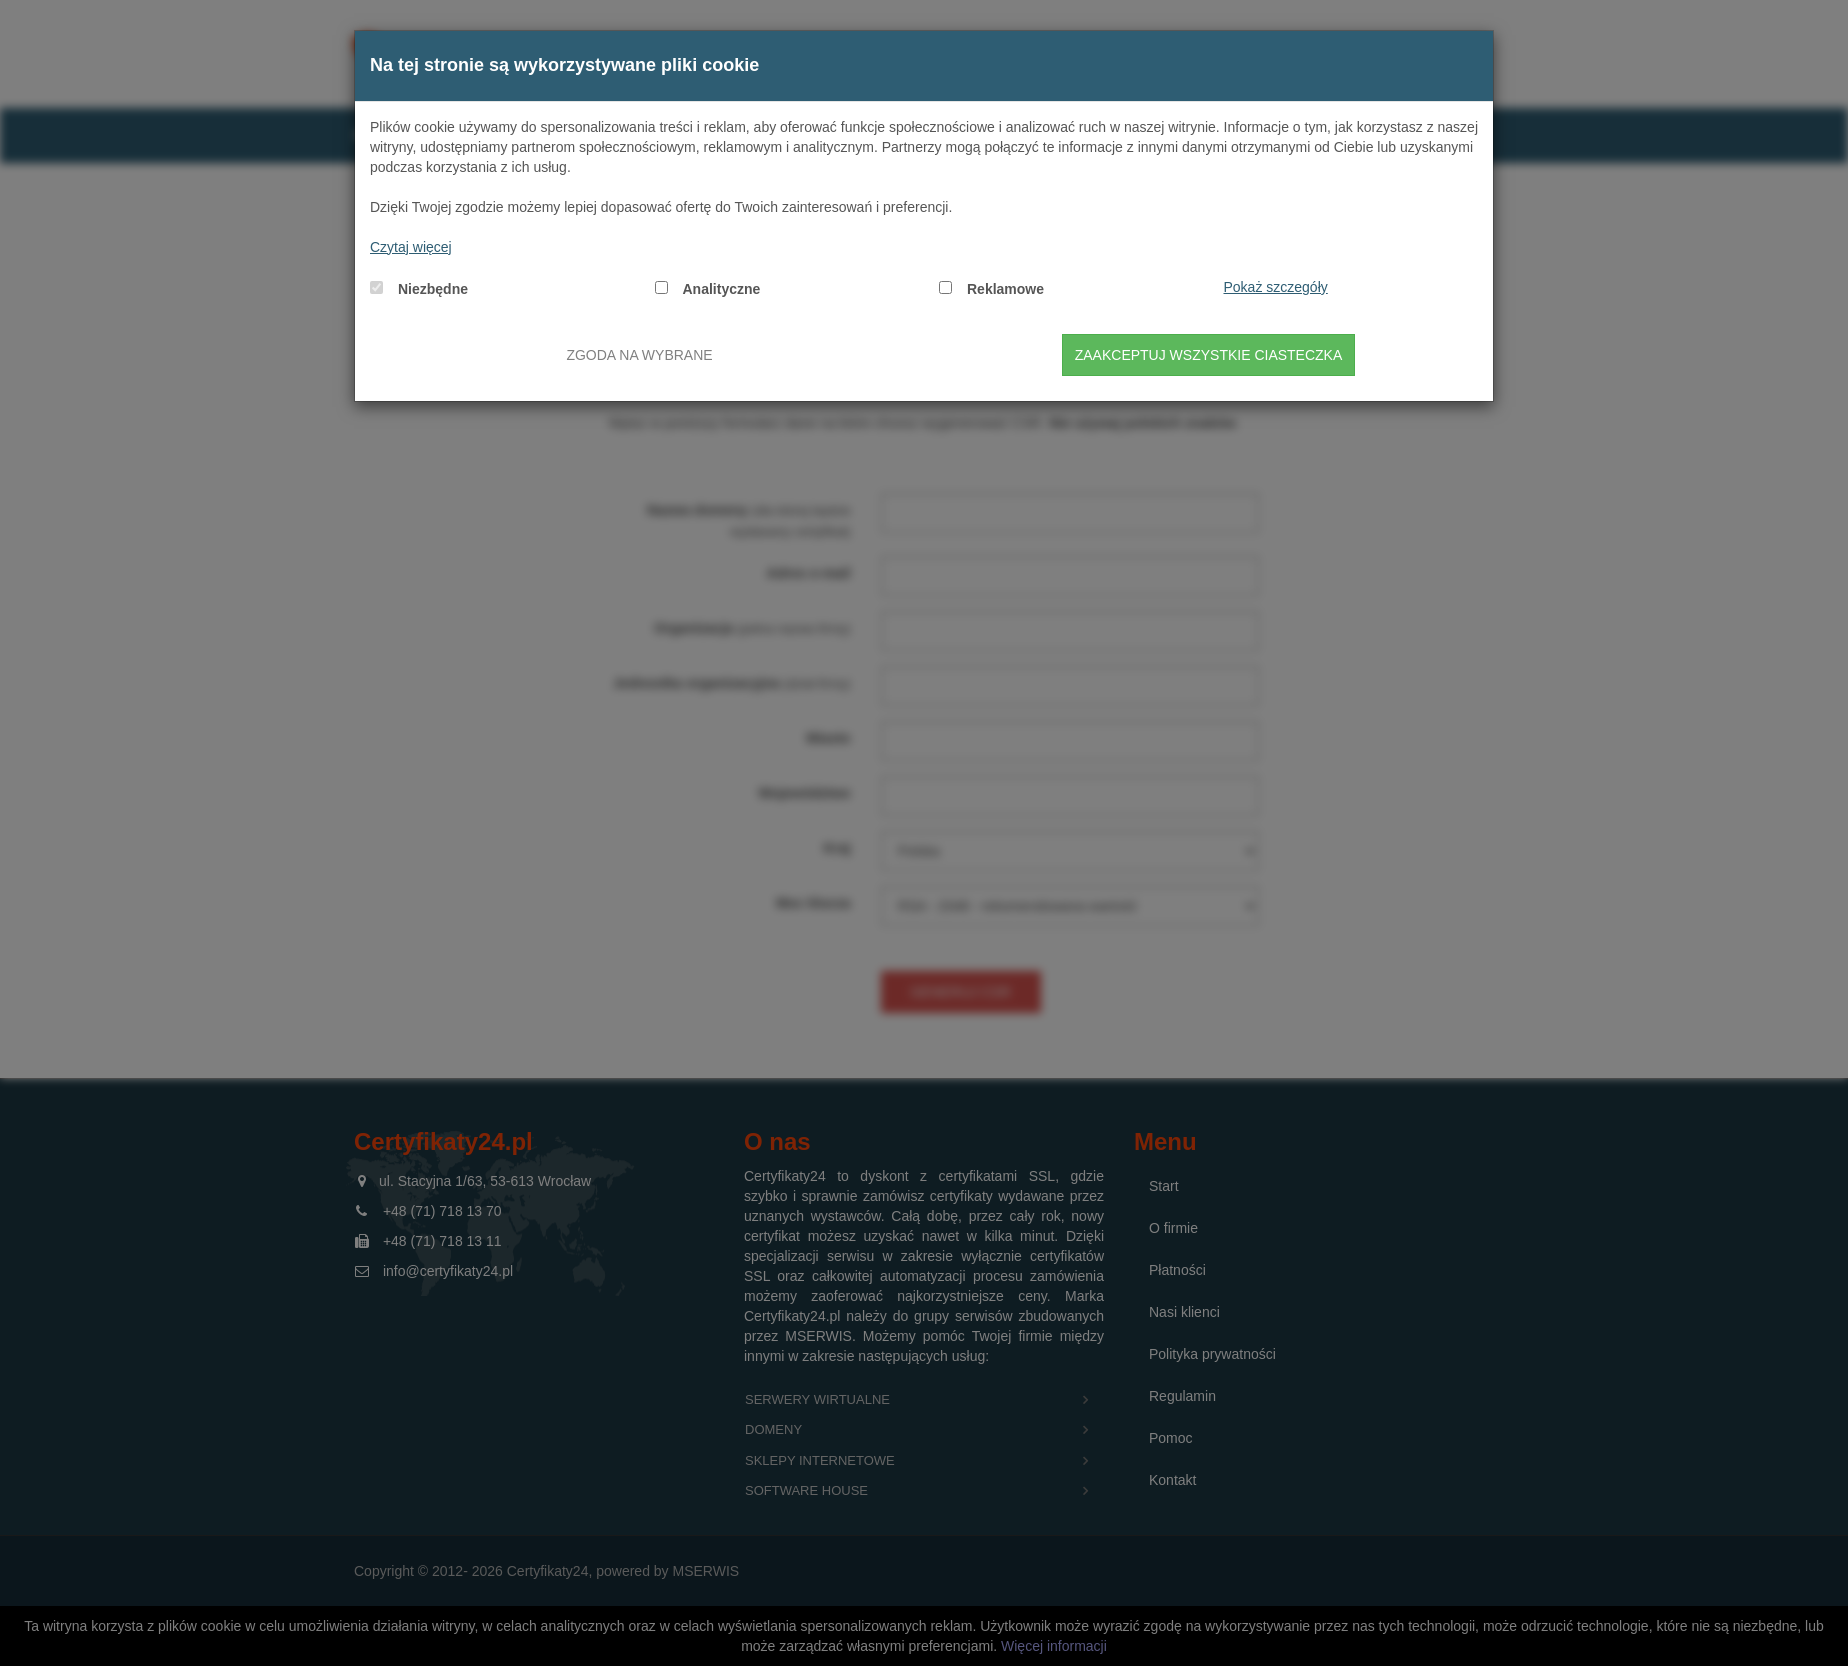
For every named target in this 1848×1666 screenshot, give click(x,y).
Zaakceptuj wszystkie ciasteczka (1209, 355)
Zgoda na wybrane (639, 355)
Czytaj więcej (411, 247)
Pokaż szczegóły (1276, 287)
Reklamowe (1005, 289)
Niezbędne (433, 289)
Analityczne (722, 289)
